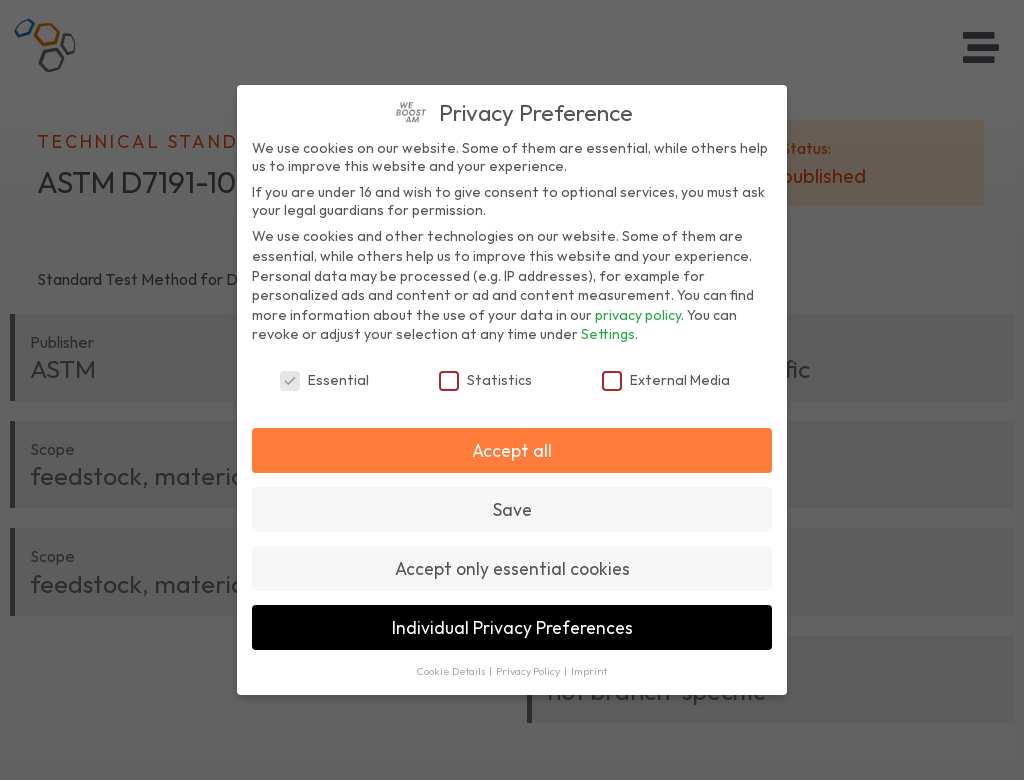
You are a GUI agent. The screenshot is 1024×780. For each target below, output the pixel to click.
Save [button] (512, 509)
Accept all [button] (512, 450)
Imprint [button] (589, 671)
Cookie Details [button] (452, 671)
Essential (324, 380)
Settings (608, 334)
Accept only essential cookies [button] (512, 568)
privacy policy (638, 315)
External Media (666, 380)
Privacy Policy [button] (529, 671)
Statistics (485, 380)
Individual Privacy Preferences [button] (512, 627)
